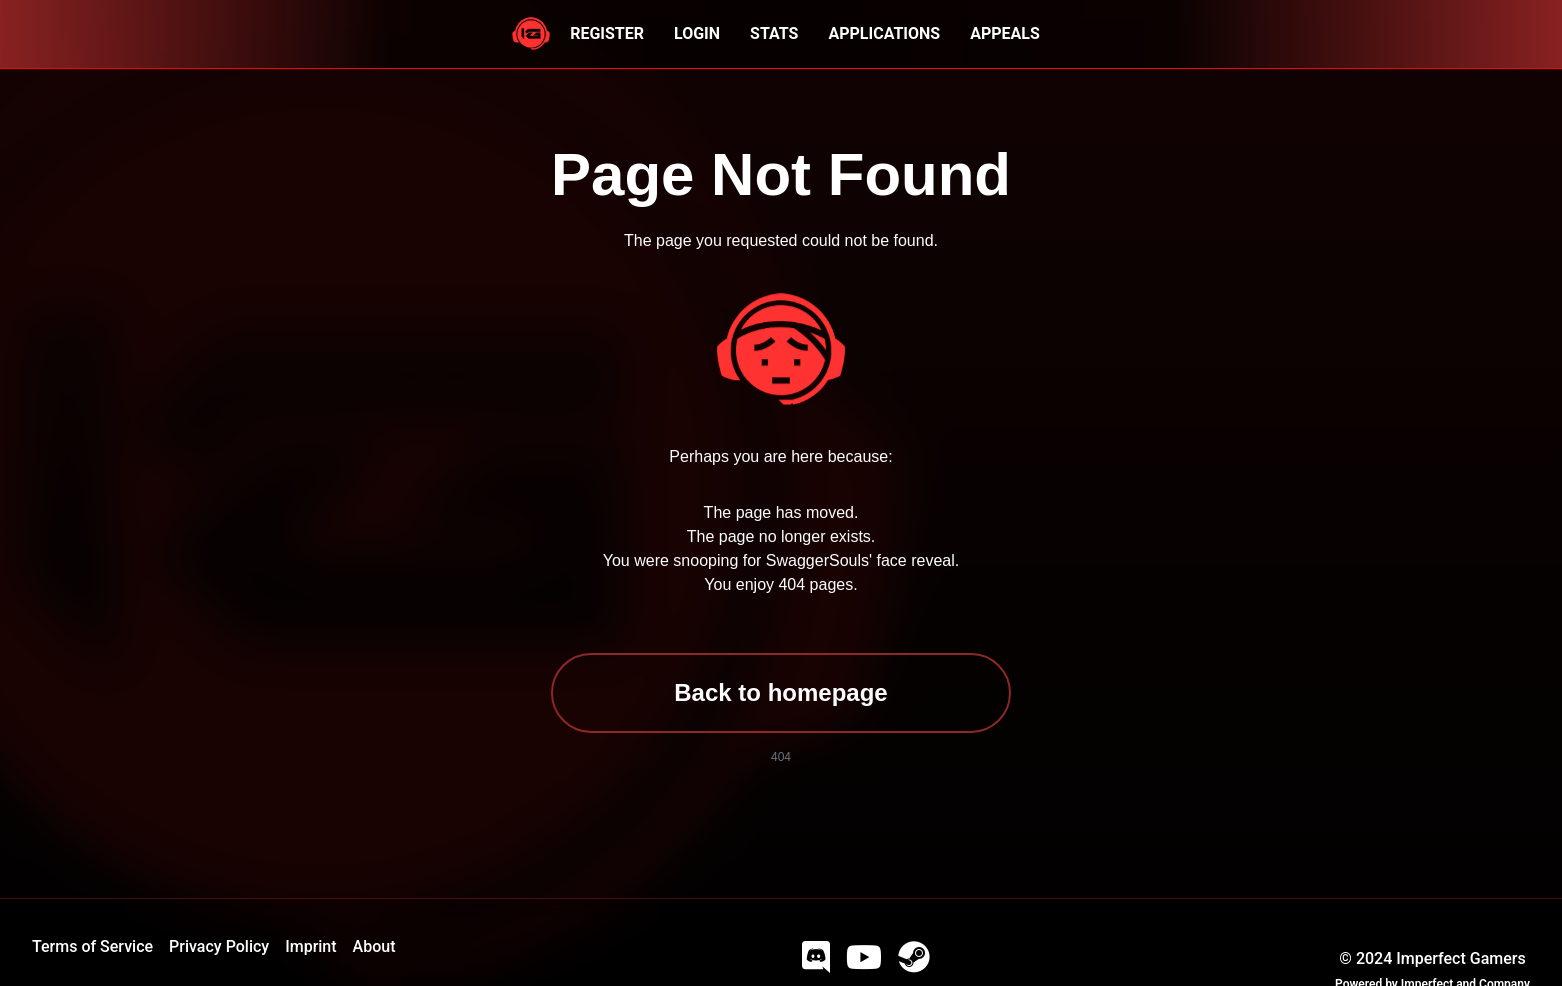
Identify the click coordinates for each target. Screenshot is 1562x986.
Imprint (310, 946)
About (374, 946)
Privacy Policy (219, 946)
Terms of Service (92, 946)
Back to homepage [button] (780, 692)
